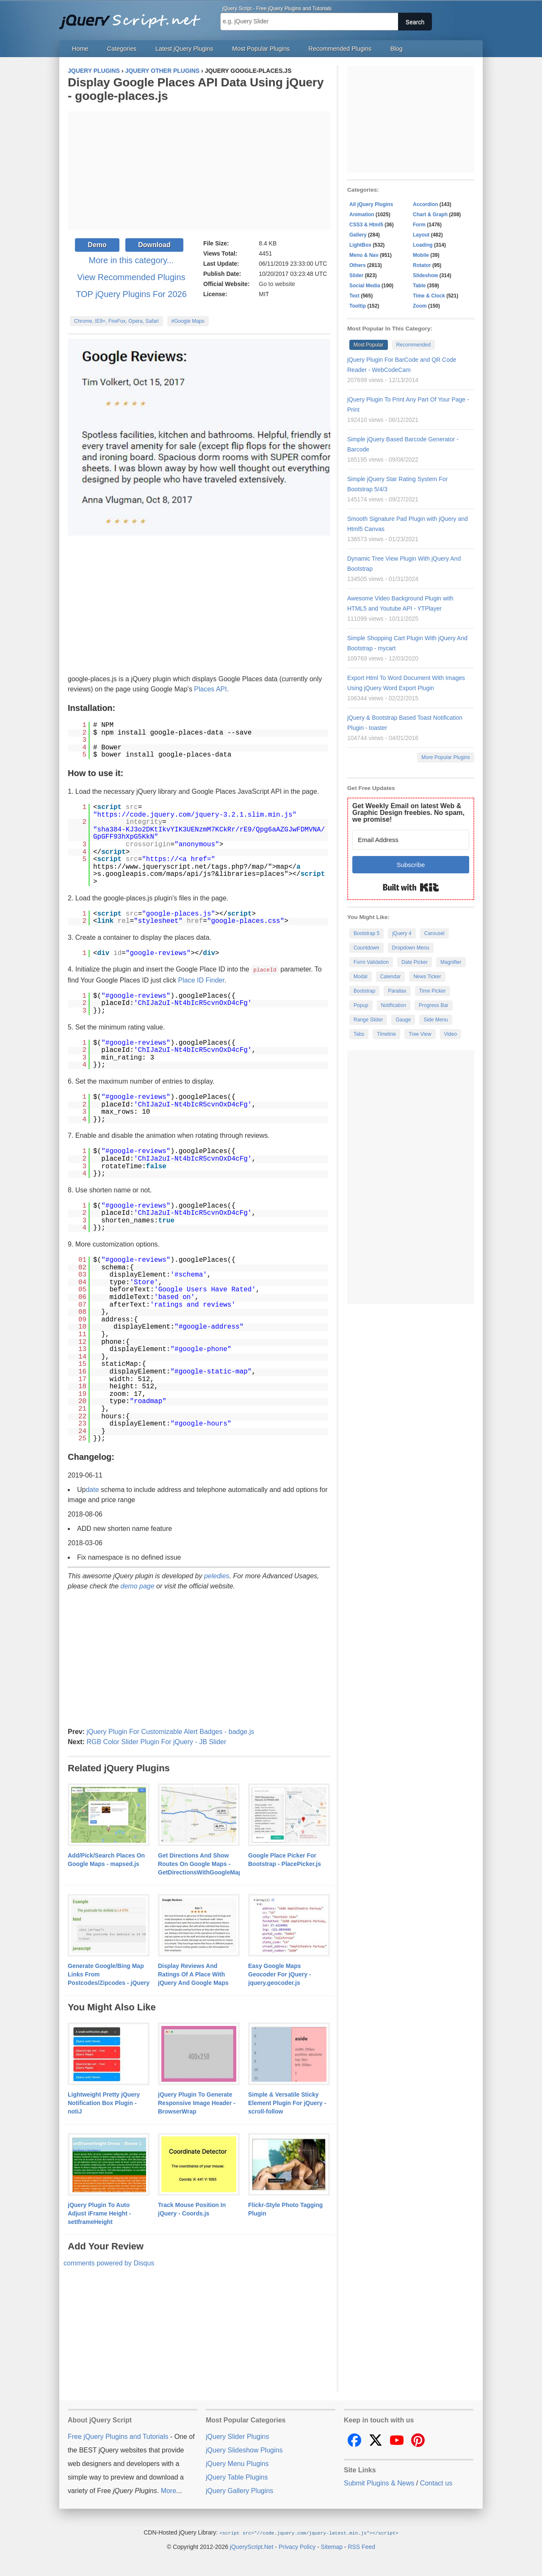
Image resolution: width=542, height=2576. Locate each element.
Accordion (425, 204)
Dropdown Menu (410, 948)
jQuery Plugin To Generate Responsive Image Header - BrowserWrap (196, 2102)
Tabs (359, 1034)
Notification (393, 1005)
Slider (356, 275)
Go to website (277, 284)
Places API (210, 689)
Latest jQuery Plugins (184, 48)
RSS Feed (361, 2546)
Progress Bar (433, 1005)
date (92, 1489)
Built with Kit (411, 887)
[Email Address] (410, 840)
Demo (97, 244)
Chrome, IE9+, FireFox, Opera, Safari (116, 321)
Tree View (420, 1034)
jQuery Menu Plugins (237, 2463)
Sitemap (332, 2546)
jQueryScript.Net (252, 2546)
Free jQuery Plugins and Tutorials (133, 17)
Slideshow (425, 275)
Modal (361, 977)
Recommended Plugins (340, 48)
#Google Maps (188, 321)
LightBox (360, 245)
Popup (361, 1005)
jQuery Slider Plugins (237, 2436)
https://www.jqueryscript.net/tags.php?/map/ (180, 867)
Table (419, 286)
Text (354, 296)
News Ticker (427, 977)
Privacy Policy (297, 2546)
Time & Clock (429, 296)
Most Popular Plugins (261, 48)
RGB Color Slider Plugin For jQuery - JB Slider (156, 1741)
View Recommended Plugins (131, 277)
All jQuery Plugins (371, 204)
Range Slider (368, 1020)
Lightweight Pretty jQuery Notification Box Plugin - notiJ (104, 2102)
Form (419, 225)
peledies (217, 1575)
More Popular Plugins (445, 757)
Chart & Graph (430, 214)
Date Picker (414, 962)
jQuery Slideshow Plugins (244, 2449)
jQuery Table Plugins (237, 2476)
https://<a (166, 859)
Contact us (436, 2482)
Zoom (420, 306)
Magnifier (450, 962)
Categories (122, 48)
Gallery (358, 235)
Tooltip (357, 306)
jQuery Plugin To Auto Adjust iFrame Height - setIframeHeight (99, 2213)
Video (450, 1034)
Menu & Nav (364, 255)
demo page (138, 1585)
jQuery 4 (401, 933)
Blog (396, 48)
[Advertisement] (199, 170)
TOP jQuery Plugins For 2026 (131, 294)
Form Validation (371, 962)
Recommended (413, 345)
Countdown (366, 948)
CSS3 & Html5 (366, 225)
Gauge (403, 1020)
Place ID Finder (201, 979)
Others (357, 265)
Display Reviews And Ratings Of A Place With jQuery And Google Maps (193, 1974)
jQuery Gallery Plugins (239, 2490)
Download (154, 244)
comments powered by (109, 2262)
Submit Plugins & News (379, 2482)
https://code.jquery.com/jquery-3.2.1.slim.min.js (195, 815)
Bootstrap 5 (366, 933)
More (168, 2490)
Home (80, 48)
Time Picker (432, 991)
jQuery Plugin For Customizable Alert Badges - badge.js (170, 1731)
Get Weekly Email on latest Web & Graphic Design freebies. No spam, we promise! (408, 812)
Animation (361, 214)
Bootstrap (364, 991)
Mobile (421, 255)
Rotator (422, 265)
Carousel (434, 933)
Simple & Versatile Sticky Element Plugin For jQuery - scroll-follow (287, 2102)
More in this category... (131, 260)
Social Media (364, 286)
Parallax (397, 991)
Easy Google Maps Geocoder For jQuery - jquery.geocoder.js (279, 1974)
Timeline (386, 1034)
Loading (423, 245)
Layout (421, 235)
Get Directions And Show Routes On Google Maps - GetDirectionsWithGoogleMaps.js (205, 1863)
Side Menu (435, 1020)
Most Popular (369, 345)
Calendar (390, 977)
